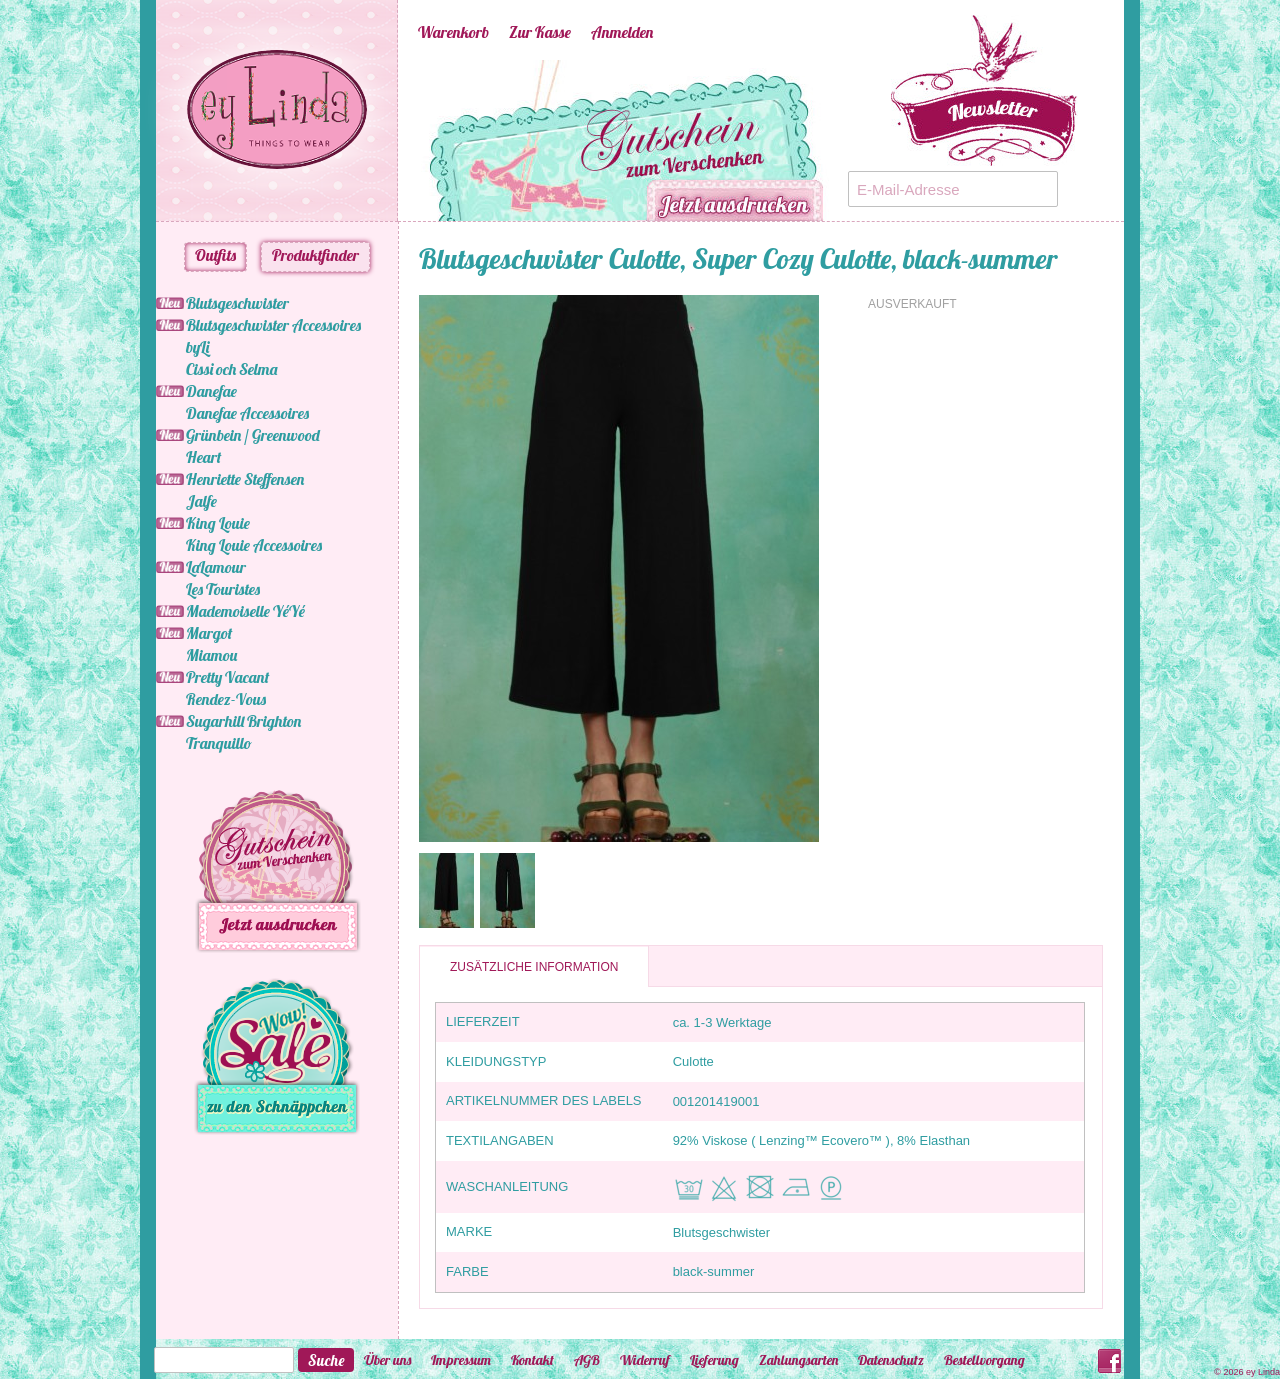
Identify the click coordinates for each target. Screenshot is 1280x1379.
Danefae (211, 391)
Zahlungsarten (798, 1360)
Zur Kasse (540, 32)
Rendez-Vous (226, 699)
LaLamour (216, 567)
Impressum (461, 1360)
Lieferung (714, 1360)
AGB (587, 1360)
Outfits (215, 255)
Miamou (211, 655)
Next (858, 141)
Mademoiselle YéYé (245, 611)
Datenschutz (891, 1360)
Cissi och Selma (231, 369)
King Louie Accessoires (254, 545)
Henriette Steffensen (245, 479)
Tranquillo (219, 743)
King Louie (218, 523)
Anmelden (622, 32)
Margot (209, 633)
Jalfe (201, 501)
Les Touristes (223, 589)
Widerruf (645, 1360)
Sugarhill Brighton (243, 721)
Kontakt (532, 1360)
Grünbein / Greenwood (253, 435)
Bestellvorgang (984, 1360)
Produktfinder (315, 255)
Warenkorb (453, 32)
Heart (203, 457)
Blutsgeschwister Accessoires (273, 325)
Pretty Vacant (227, 677)
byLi (197, 347)
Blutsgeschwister (237, 303)
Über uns (387, 1360)
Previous (388, 141)
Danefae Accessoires (247, 413)
